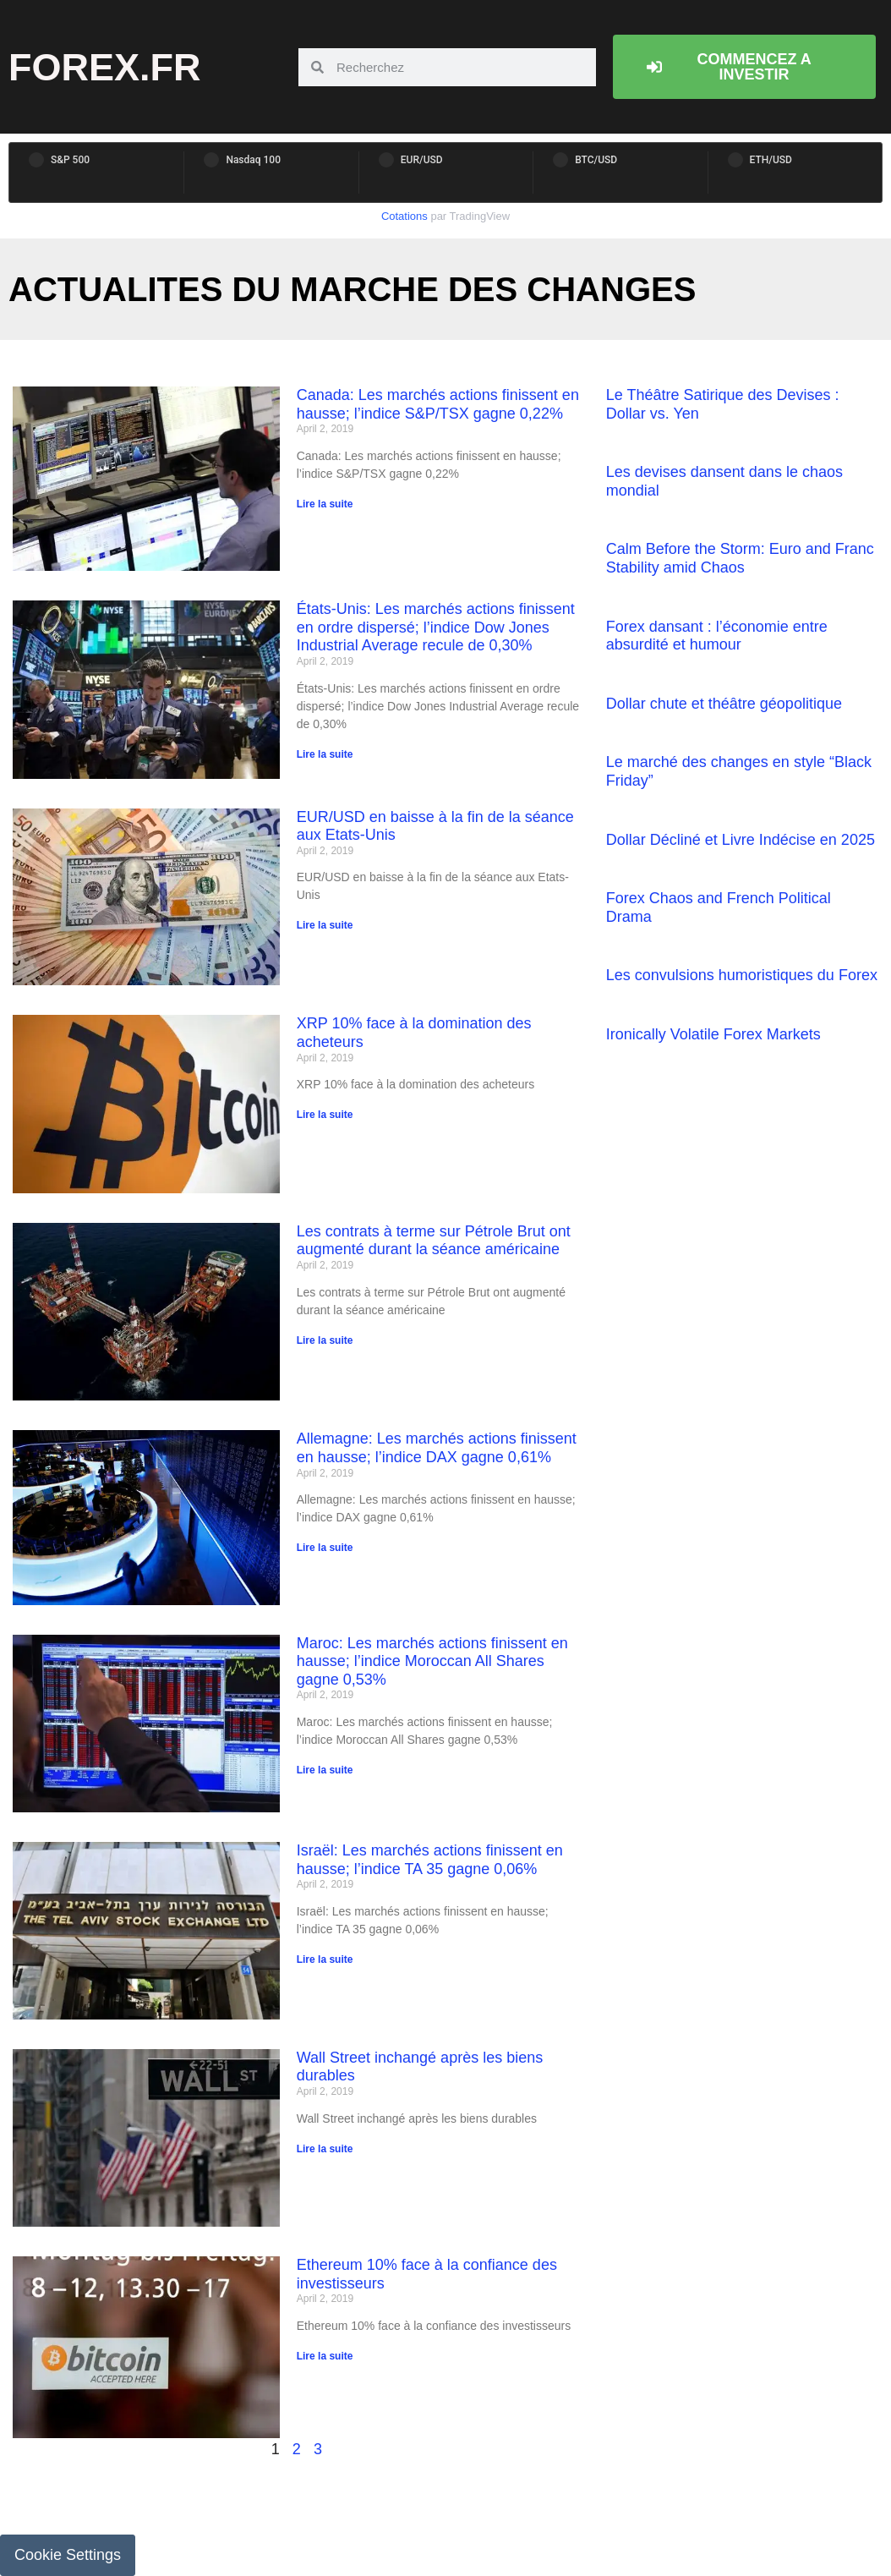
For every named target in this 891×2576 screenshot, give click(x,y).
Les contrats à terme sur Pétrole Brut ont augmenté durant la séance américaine (434, 1240)
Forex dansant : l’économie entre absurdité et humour (717, 636)
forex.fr (104, 67)
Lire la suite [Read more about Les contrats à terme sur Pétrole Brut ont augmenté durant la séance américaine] (325, 1340)
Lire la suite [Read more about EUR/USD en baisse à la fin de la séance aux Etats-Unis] (325, 925)
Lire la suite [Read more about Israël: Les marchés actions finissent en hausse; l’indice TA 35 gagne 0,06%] (325, 1959)
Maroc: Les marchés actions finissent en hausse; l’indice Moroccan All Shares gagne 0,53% (432, 1661)
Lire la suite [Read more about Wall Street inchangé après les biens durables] (325, 2149)
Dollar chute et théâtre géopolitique (724, 703)
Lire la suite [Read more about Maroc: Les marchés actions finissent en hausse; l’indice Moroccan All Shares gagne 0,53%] (325, 1770)
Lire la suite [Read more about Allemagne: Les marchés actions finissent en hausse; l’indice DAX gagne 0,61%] (325, 1548)
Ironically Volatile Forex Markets (713, 1034)
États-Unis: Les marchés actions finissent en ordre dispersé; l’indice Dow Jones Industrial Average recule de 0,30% (436, 627)
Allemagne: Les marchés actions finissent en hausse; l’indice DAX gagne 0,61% (437, 1448)
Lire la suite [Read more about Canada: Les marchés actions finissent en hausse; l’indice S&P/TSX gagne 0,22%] (325, 504)
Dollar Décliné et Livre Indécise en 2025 (740, 839)
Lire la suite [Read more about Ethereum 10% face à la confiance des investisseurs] (325, 2356)
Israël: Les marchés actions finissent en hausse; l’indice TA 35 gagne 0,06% (430, 1859)
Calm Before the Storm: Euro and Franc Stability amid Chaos (740, 558)
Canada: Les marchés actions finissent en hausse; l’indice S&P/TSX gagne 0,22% (438, 404)
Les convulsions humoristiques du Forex (741, 975)
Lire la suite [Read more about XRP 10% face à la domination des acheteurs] (325, 1115)
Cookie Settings (67, 2554)
